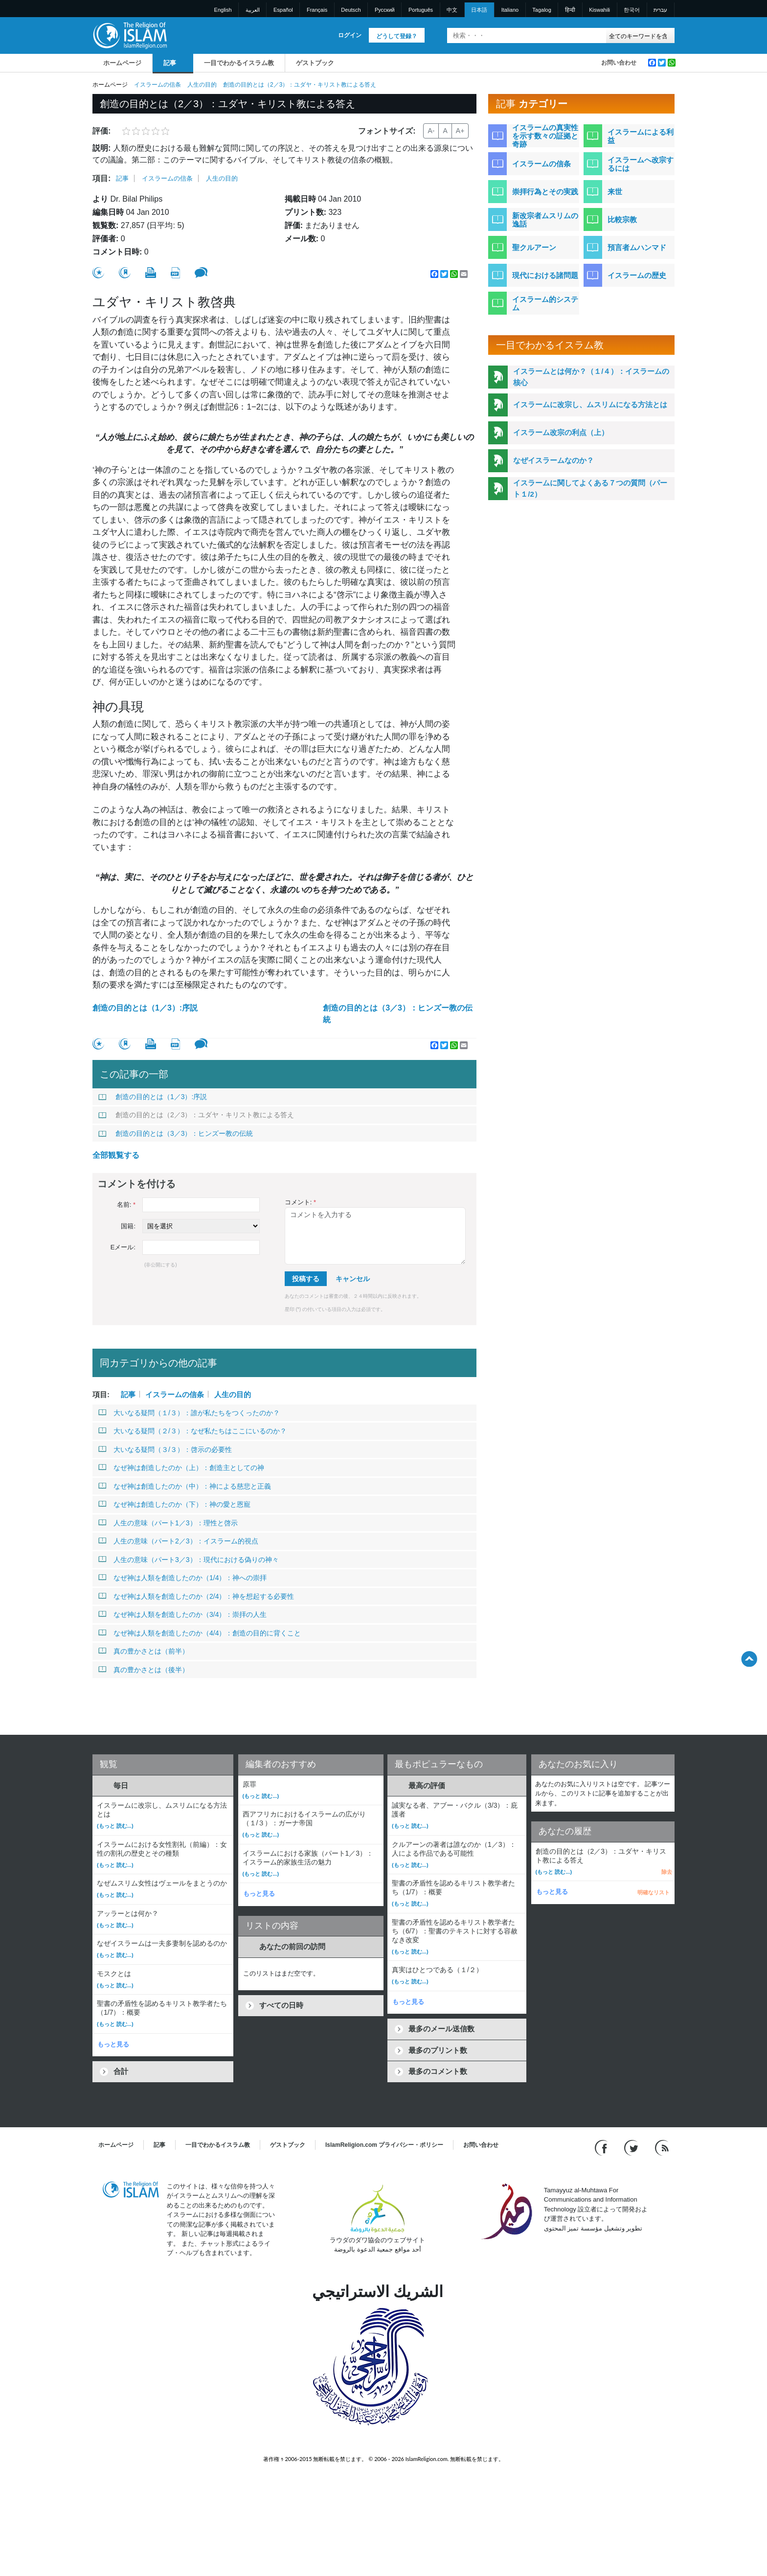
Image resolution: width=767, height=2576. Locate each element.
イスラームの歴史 (637, 275)
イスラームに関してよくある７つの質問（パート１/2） (590, 488)
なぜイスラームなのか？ (553, 460)
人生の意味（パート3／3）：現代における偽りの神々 (188, 1560)
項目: (101, 178)
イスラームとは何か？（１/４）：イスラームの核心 (591, 377)
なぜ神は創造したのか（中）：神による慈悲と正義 (184, 1486)
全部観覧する (115, 1155)
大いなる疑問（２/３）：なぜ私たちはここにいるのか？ (192, 1431)
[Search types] (640, 35)
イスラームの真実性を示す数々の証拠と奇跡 (545, 135)
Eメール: (123, 1247)
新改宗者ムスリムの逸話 (545, 219)
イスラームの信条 (157, 84)
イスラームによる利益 (641, 136)
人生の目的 (202, 84)
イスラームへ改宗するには (641, 164)
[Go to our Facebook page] (602, 2147)
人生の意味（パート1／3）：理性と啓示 (168, 1523)
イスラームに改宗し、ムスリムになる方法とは (590, 404)
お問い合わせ (618, 62)
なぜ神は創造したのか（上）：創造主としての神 (181, 1468)
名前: (126, 1204)
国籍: (128, 1226)
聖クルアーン (534, 247)
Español (283, 10)
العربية (253, 10)
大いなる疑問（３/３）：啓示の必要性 (165, 1449)
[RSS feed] (662, 2147)
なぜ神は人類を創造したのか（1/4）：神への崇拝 (182, 1578)
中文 (452, 10)
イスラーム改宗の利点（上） (561, 432)
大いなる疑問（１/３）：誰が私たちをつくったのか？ (189, 1413)
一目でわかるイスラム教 (239, 63)
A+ (460, 131)
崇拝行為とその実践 (545, 191)
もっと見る (113, 2044)
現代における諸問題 (545, 275)
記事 (169, 63)
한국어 (632, 10)
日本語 (479, 10)
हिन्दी (570, 10)
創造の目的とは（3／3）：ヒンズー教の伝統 (398, 1014)
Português (420, 10)
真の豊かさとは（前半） (143, 1651)
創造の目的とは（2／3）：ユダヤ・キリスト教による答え (196, 1115)
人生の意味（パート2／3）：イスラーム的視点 (178, 1541)
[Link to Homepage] (129, 35)
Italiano (510, 10)
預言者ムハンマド (637, 247)
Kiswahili (599, 10)
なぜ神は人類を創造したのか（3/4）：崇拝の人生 (182, 1614)
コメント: (300, 1202)
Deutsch (351, 10)
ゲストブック (315, 63)
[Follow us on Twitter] (632, 2147)
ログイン (349, 35)
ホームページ (122, 63)
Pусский (385, 10)
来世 (615, 191)
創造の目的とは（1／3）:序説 (145, 1008)
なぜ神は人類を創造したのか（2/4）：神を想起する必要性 (196, 1596)
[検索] (596, 35)
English (223, 10)
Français (317, 10)
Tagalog (541, 10)
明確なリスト (653, 1892)
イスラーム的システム (545, 303)
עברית (660, 10)
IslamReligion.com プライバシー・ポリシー (384, 2144)
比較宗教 (622, 219)
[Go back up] (749, 1659)
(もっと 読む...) (115, 1826)
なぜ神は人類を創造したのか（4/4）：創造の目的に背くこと (199, 1633)
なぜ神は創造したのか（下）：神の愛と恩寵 (174, 1504)
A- (431, 131)
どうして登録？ (396, 36)
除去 (666, 1872)
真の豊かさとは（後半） (143, 1670)
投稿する (305, 1279)
